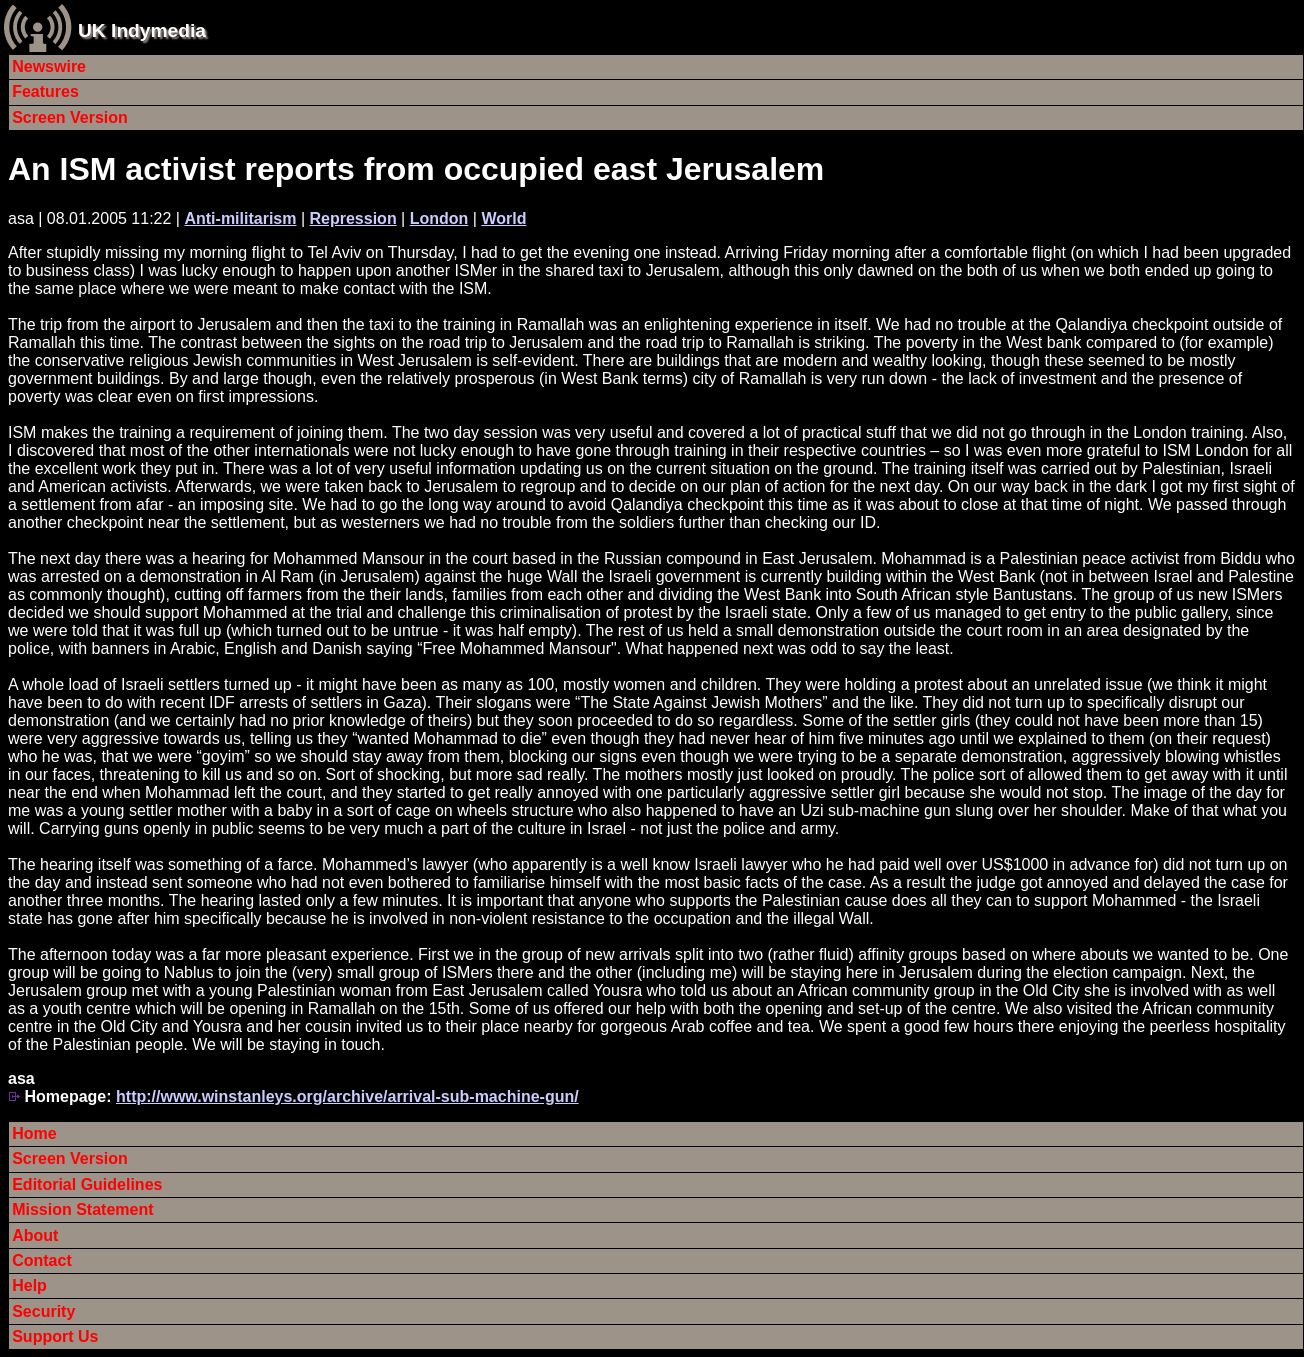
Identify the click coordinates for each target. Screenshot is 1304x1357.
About (35, 1235)
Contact (42, 1260)
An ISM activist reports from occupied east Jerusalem (416, 169)
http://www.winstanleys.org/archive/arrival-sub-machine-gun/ (347, 1096)
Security (43, 1311)
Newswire (49, 66)
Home (34, 1133)
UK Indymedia (142, 30)
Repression (353, 218)
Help (29, 1285)
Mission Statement (82, 1209)
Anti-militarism (240, 218)
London (439, 218)
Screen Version (70, 117)
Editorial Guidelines (87, 1184)
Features (45, 91)
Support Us (55, 1336)
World (503, 218)
